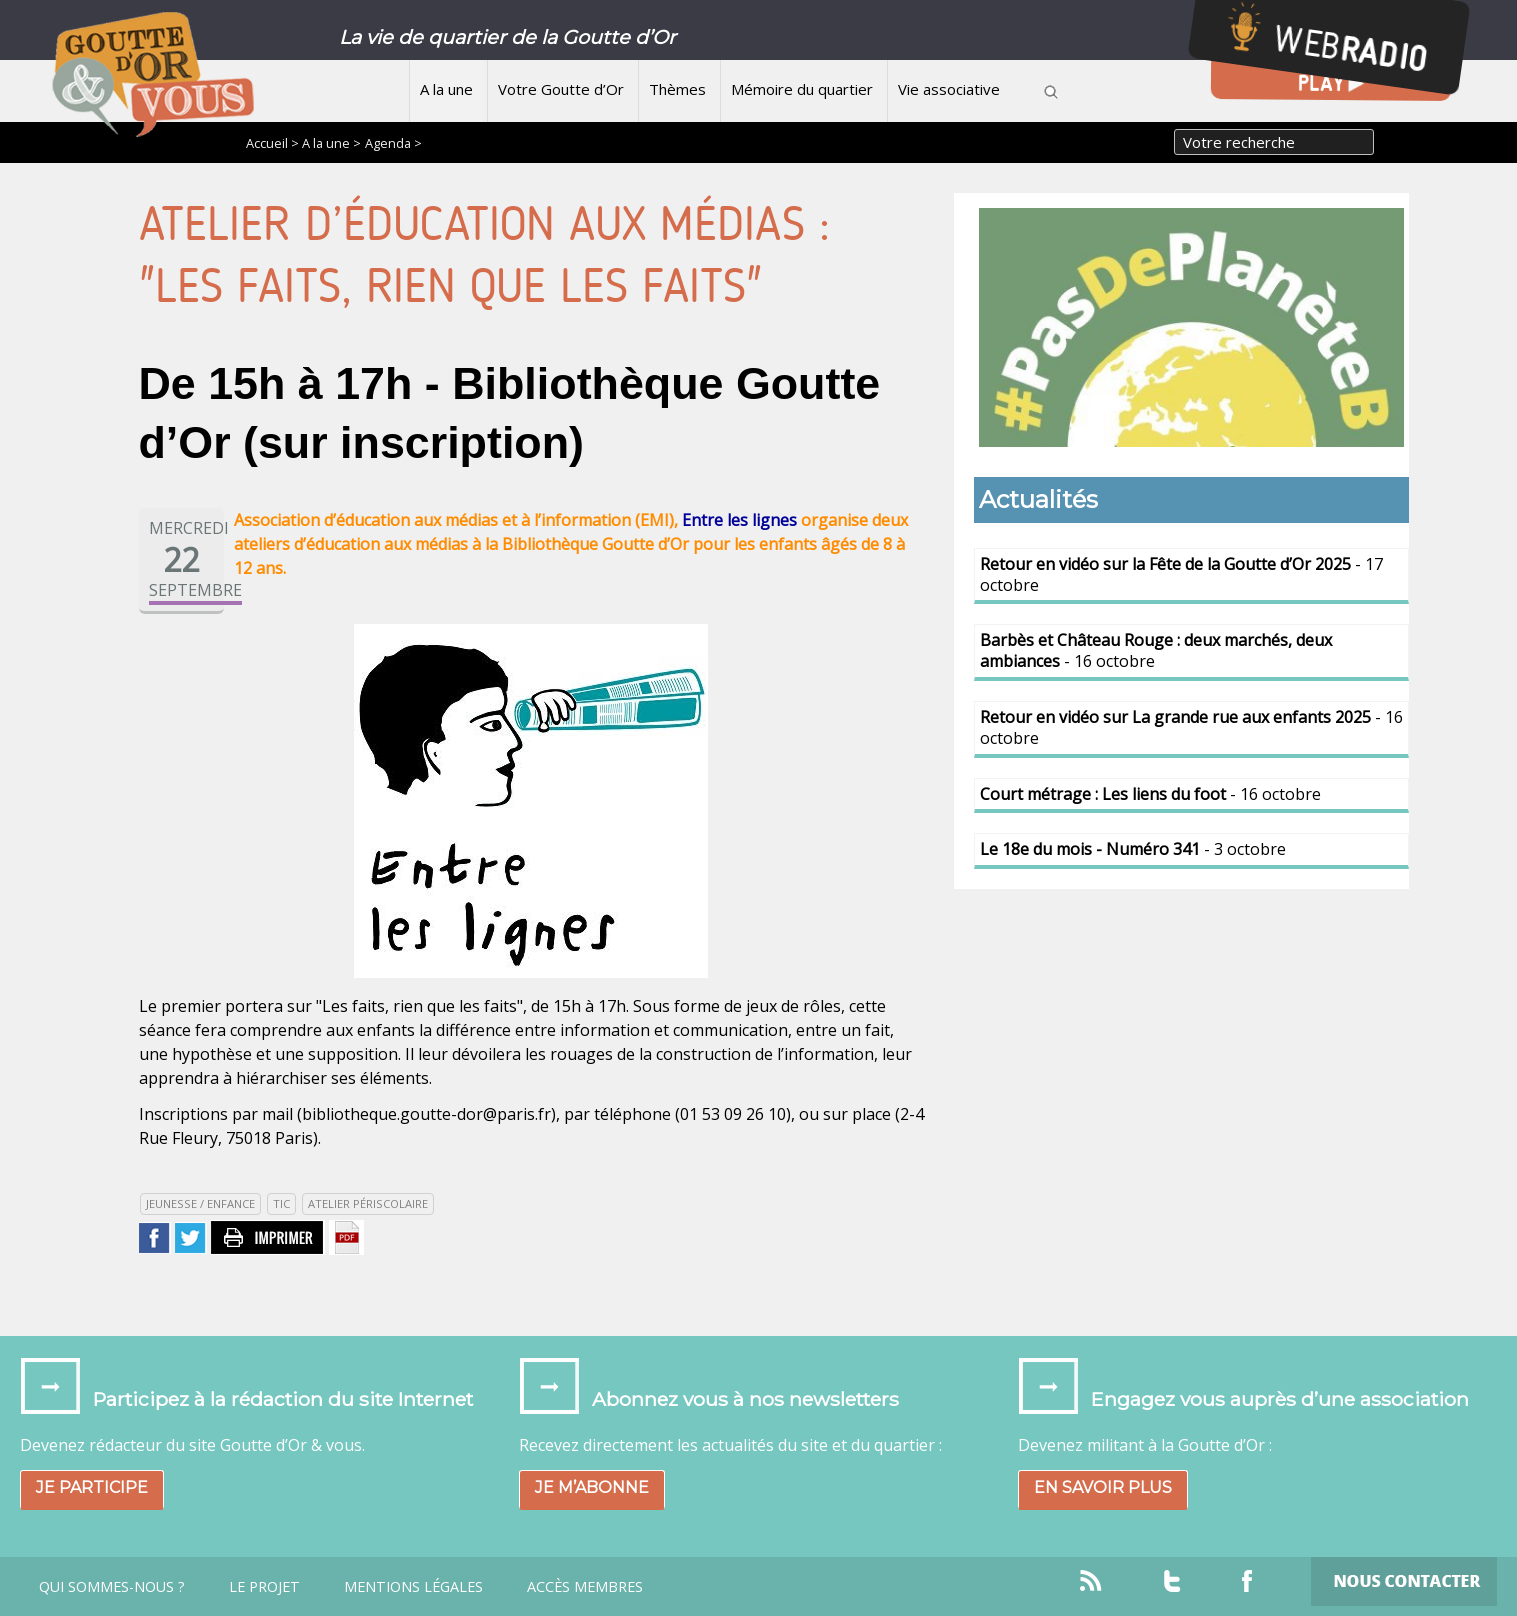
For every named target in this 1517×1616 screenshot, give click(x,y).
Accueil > (274, 143)
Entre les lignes (739, 520)
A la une (446, 89)
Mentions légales (413, 1587)
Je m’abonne (592, 1487)
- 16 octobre (1156, 650)
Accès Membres (585, 1587)
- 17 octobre (1181, 574)
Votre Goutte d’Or (561, 89)
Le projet (264, 1587)
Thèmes (677, 89)
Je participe (92, 1487)
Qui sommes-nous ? (112, 1587)
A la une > (331, 143)
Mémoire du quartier (802, 89)
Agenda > (393, 143)
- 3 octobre (1133, 849)
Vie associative (949, 89)
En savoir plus (1103, 1487)
